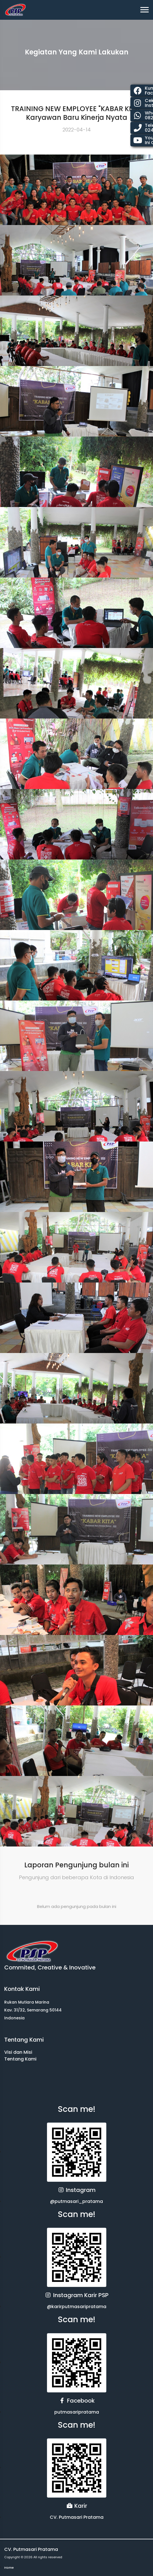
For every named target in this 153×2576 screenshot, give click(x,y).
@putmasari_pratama (76, 2201)
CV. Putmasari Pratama (77, 2517)
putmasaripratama (76, 2412)
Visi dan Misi (18, 2052)
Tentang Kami (20, 2059)
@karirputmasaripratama (76, 2306)
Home (9, 2567)
